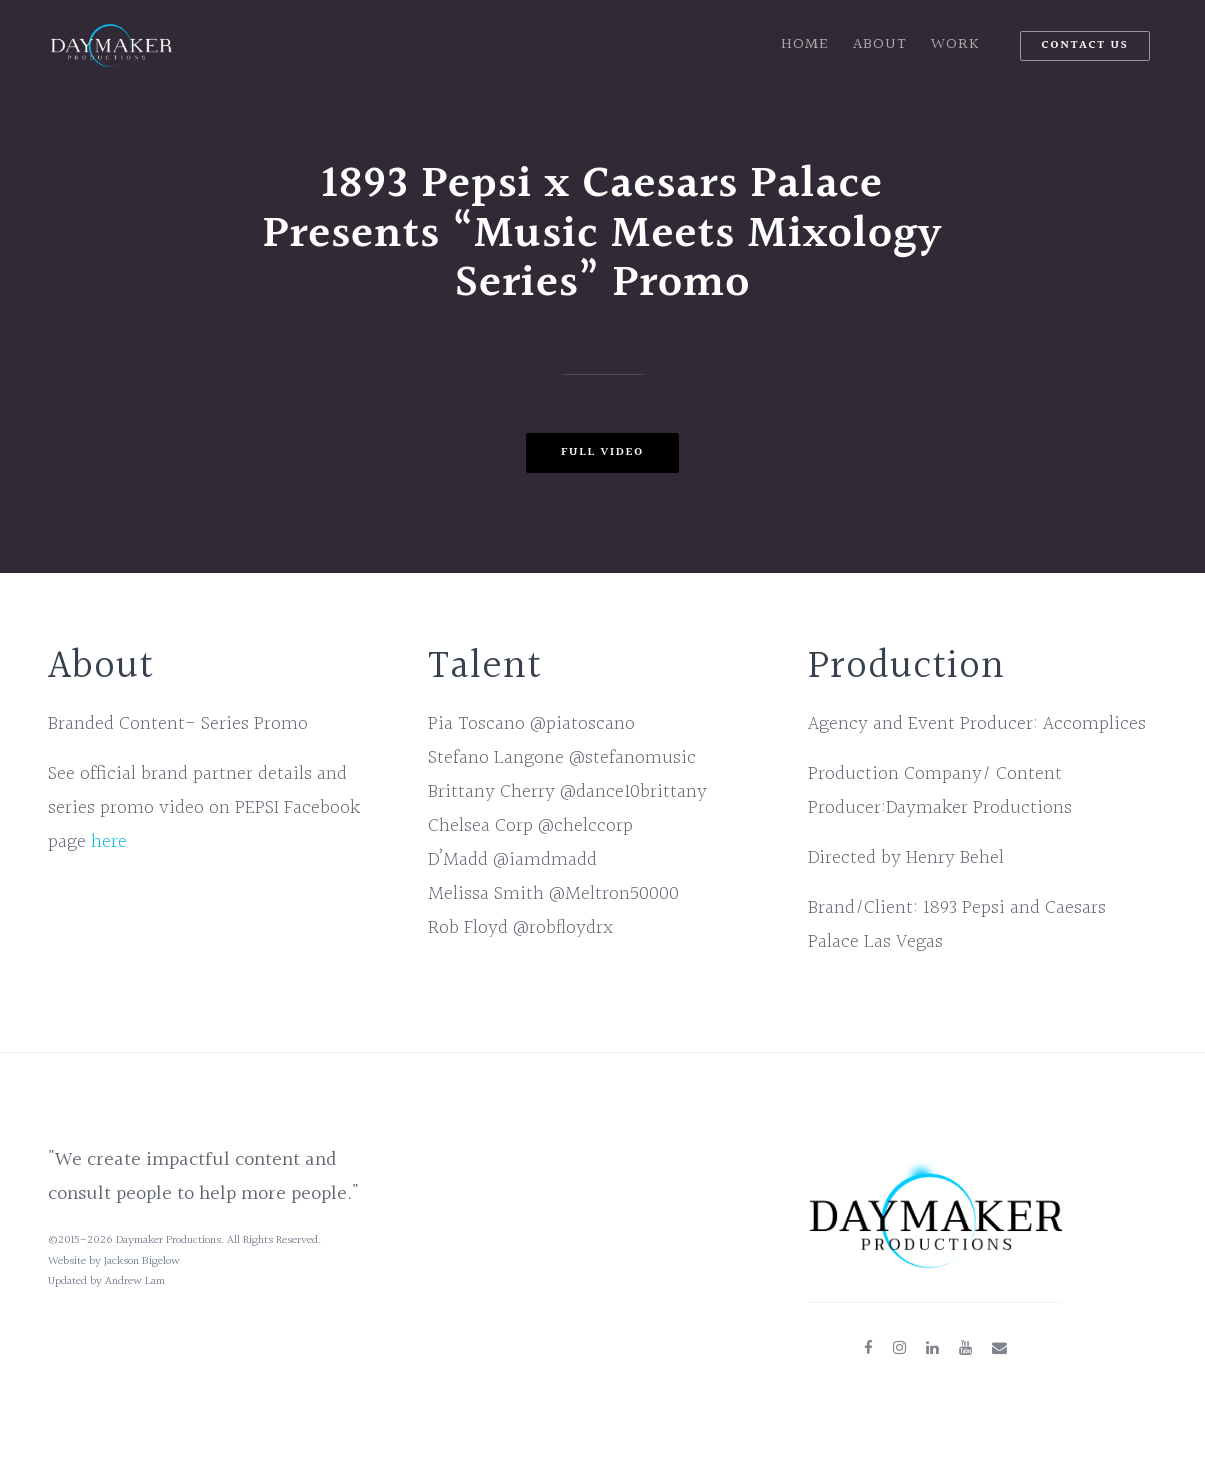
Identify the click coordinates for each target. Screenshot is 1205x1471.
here (109, 842)
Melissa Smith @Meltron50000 (553, 894)
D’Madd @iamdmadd (512, 860)
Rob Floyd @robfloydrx (520, 928)
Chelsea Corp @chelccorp (530, 826)
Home (805, 44)
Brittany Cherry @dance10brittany (567, 792)
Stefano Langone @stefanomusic (562, 758)
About (880, 44)
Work (955, 44)
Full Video (602, 452)
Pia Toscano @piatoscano (531, 724)
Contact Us (1084, 45)
